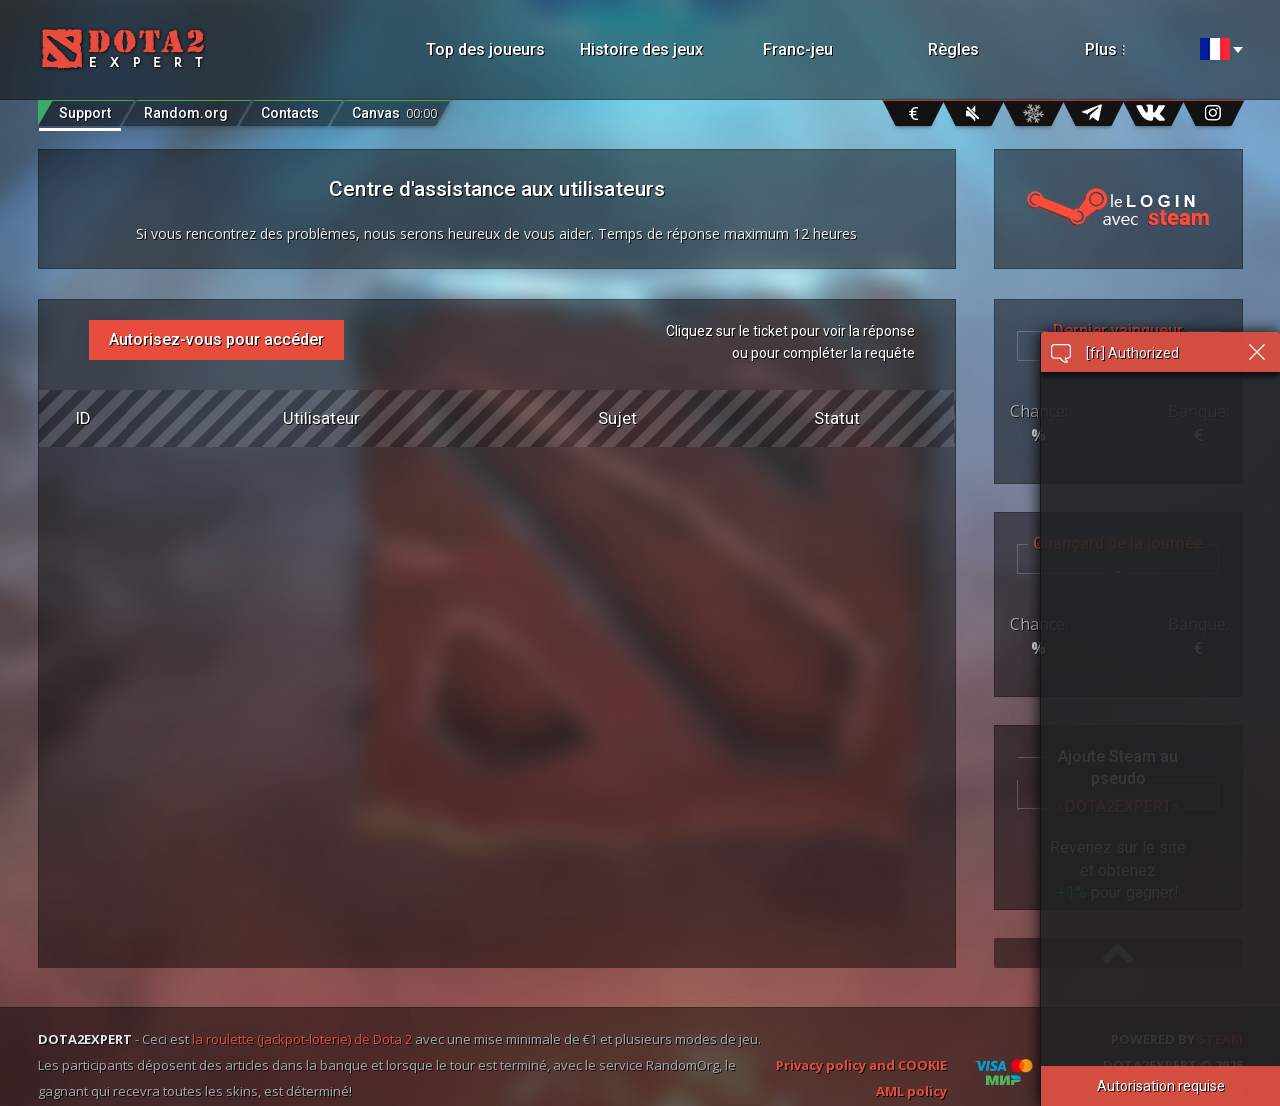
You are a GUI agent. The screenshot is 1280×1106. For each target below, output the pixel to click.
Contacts (290, 113)
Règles (953, 49)
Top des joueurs (485, 49)
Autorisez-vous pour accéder (216, 339)
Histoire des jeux (641, 49)
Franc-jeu (798, 49)
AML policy (911, 1091)
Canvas (394, 108)
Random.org (186, 113)
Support (85, 113)
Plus (1128, 49)
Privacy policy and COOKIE (861, 1065)
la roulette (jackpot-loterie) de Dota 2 (302, 1039)
